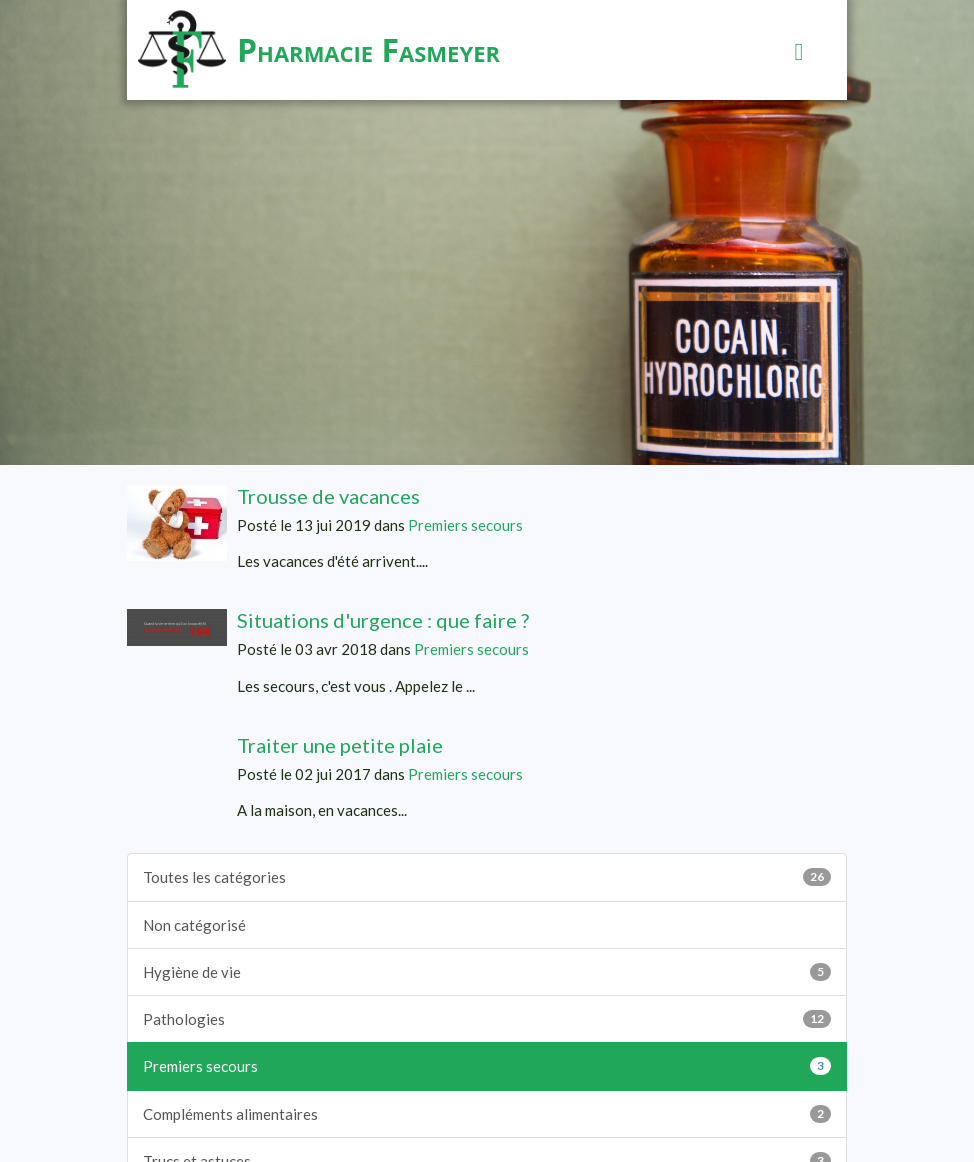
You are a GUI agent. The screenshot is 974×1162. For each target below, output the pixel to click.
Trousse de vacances (328, 496)
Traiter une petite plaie (340, 745)
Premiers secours (465, 525)
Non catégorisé (194, 925)
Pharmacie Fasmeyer (368, 49)
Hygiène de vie (487, 972)
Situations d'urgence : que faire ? (383, 620)
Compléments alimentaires (487, 1114)
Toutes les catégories (487, 877)
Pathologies (487, 1019)
